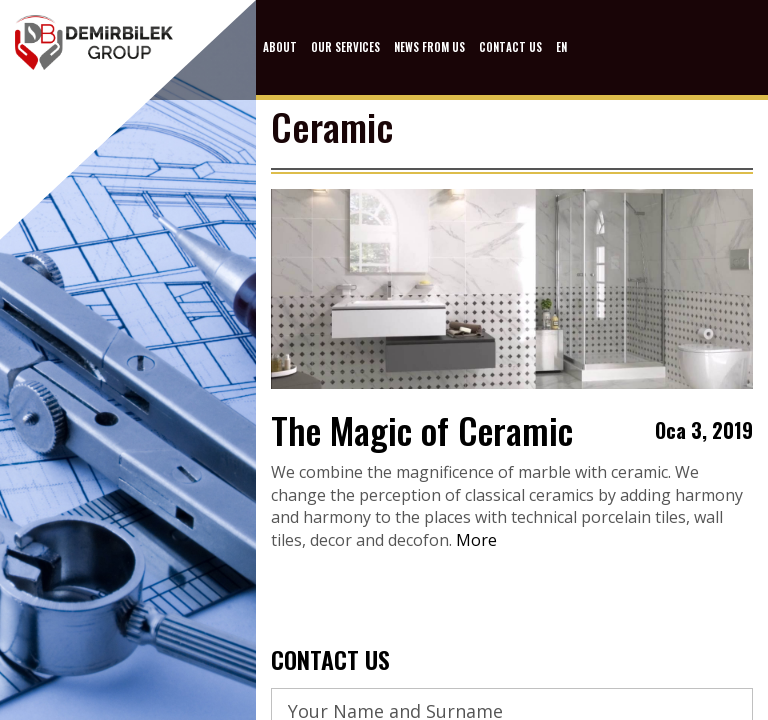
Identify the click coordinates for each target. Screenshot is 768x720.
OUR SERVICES (345, 47)
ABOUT (280, 47)
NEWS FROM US (429, 47)
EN (561, 47)
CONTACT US (510, 47)
